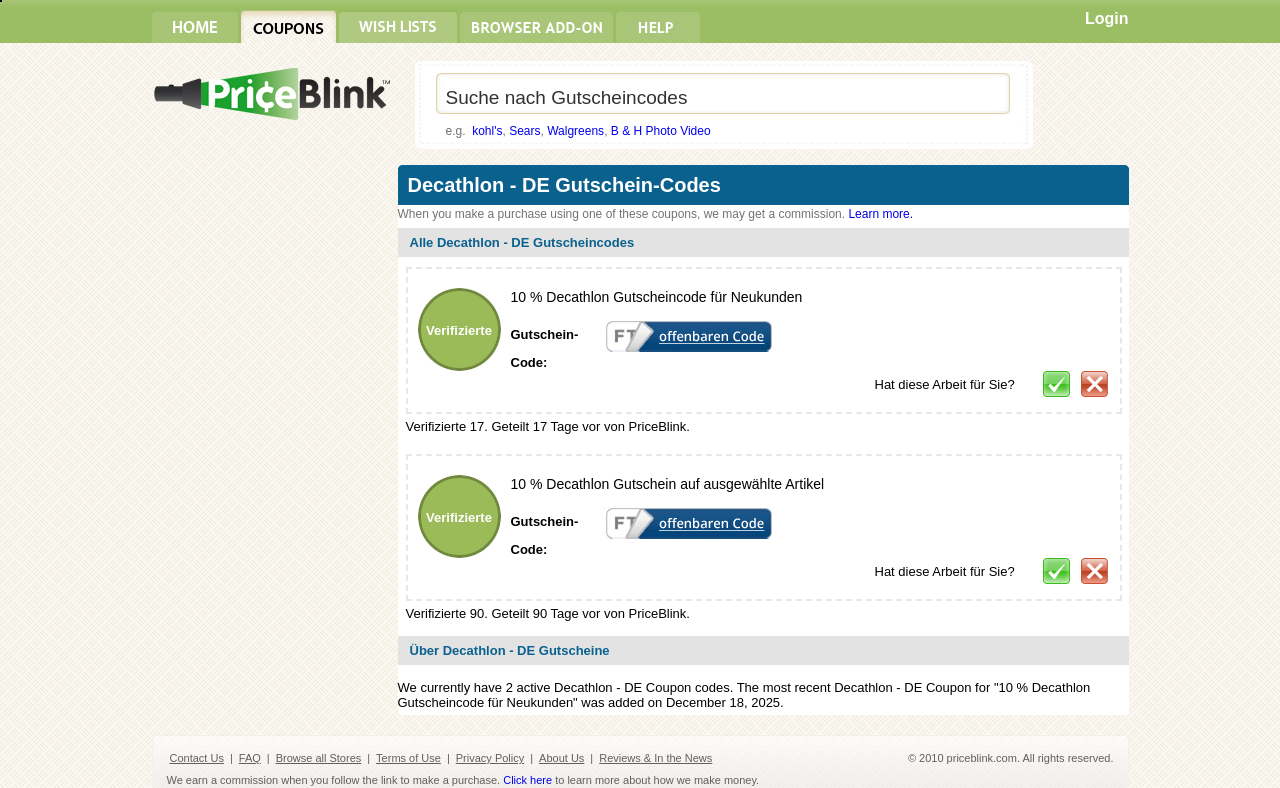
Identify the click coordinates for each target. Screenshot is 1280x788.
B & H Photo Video (661, 131)
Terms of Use (408, 758)
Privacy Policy (490, 758)
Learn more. (880, 214)
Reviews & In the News (655, 758)
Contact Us (197, 758)
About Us (561, 758)
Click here (527, 780)
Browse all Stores (319, 758)
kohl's (487, 131)
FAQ (250, 758)
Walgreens (575, 131)
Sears (524, 131)
